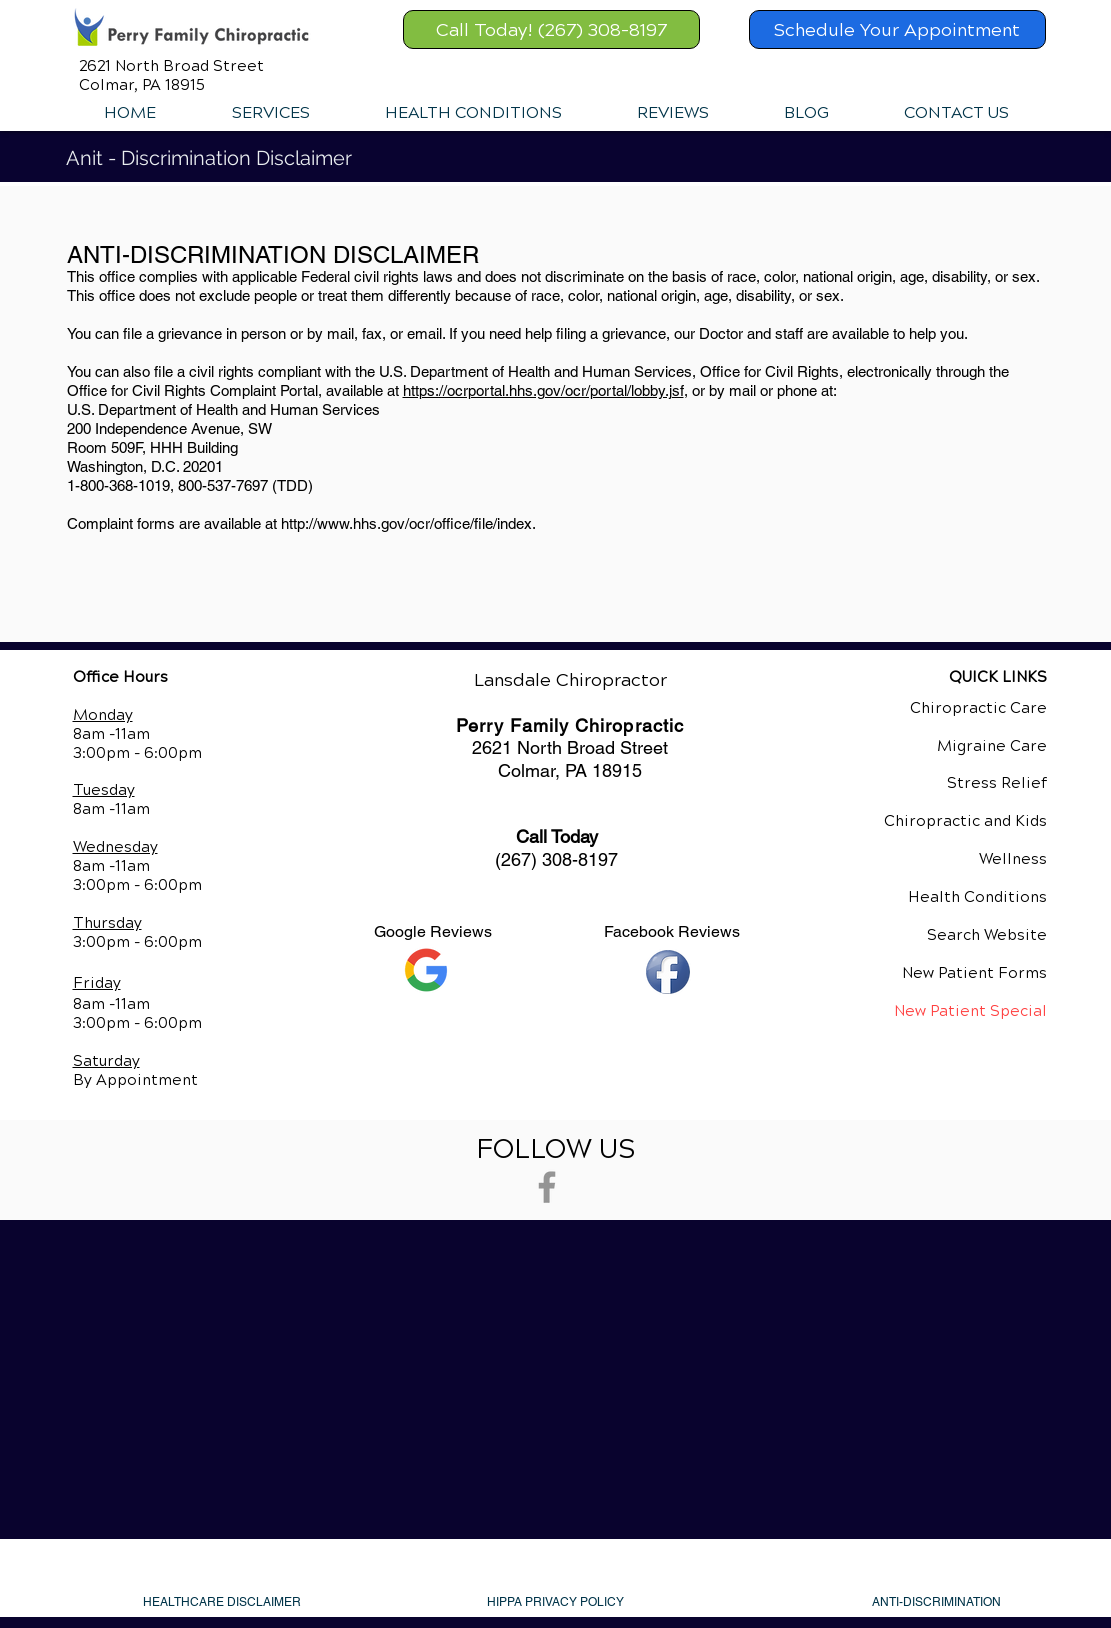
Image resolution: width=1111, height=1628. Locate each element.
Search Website (987, 935)
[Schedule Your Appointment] (897, 29)
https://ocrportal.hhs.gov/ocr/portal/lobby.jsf (543, 390)
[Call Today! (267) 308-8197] (551, 29)
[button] (270, 113)
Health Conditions (977, 897)
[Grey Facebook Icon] (547, 1187)
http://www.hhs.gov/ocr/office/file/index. (408, 523)
